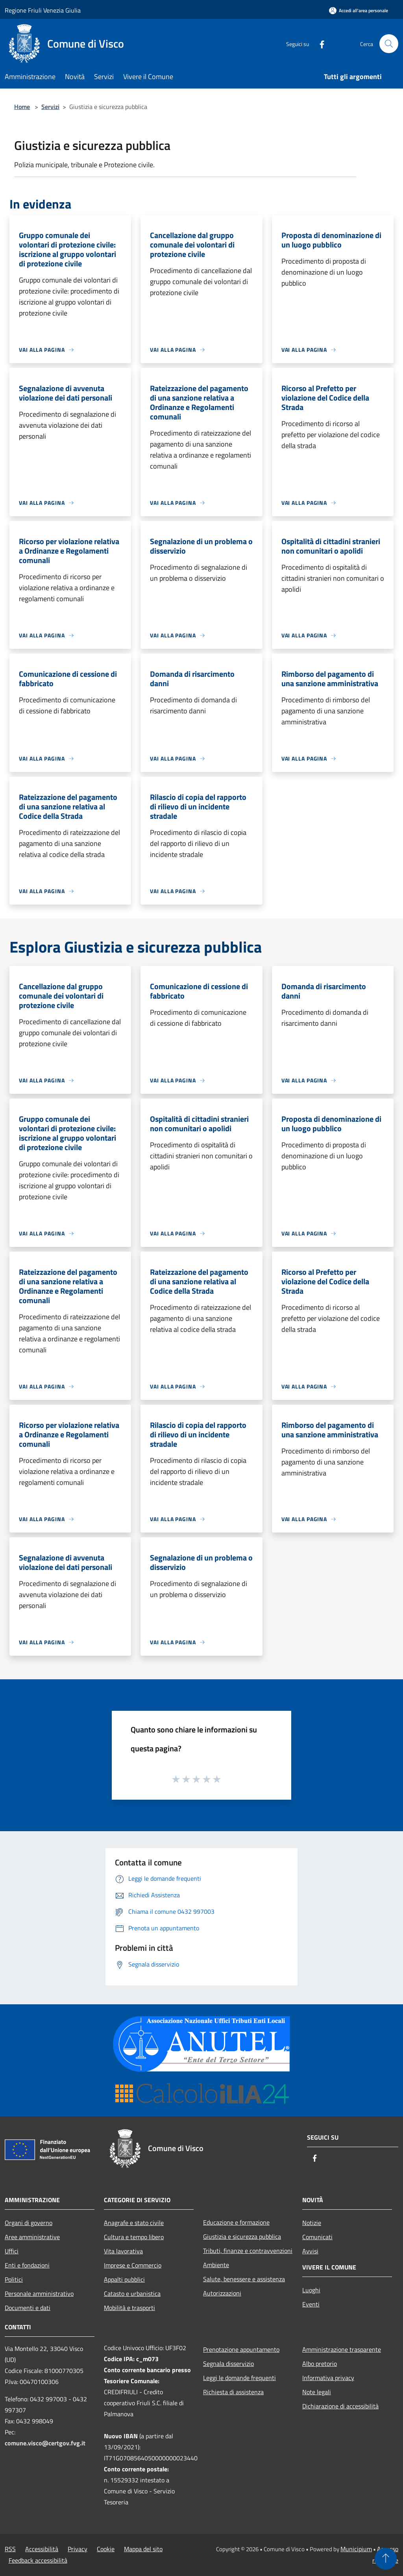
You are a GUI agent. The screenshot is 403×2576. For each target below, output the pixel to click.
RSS (10, 2549)
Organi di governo (28, 2222)
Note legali (316, 2392)
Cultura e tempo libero (134, 2237)
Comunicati (317, 2237)
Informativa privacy (328, 2377)
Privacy (77, 2549)
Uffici (11, 2251)
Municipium (356, 2549)
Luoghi (311, 2290)
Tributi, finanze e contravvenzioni (247, 2250)
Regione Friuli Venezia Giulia (43, 10)
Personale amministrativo (39, 2293)
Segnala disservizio (228, 2363)
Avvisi (310, 2251)
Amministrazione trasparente (341, 2349)
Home (22, 106)
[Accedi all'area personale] (358, 10)
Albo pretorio (319, 2363)
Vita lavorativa (123, 2251)
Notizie (311, 2222)
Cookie (106, 2549)
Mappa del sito (143, 2549)
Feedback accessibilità (38, 2560)
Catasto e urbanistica (132, 2293)
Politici (14, 2279)
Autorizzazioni (222, 2293)
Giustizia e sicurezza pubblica (242, 2236)
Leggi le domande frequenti (239, 2377)
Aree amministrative (32, 2237)
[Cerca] (388, 43)
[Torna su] (386, 2559)
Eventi (311, 2304)
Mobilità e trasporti (129, 2307)
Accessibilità (41, 2549)
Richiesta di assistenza (233, 2392)
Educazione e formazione (236, 2222)
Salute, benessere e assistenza (244, 2279)
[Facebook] (319, 43)
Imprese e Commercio (132, 2265)
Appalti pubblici (124, 2279)
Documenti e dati (27, 2307)
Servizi (50, 106)
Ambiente (216, 2264)
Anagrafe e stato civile (134, 2222)
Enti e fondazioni (27, 2265)
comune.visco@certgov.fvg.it (45, 2443)
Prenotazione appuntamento (241, 2349)
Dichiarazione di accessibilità (340, 2406)
